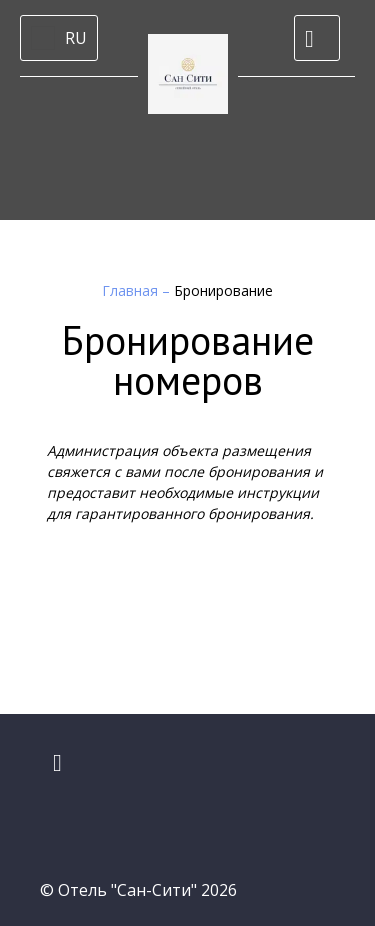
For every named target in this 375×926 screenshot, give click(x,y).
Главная (132, 290)
